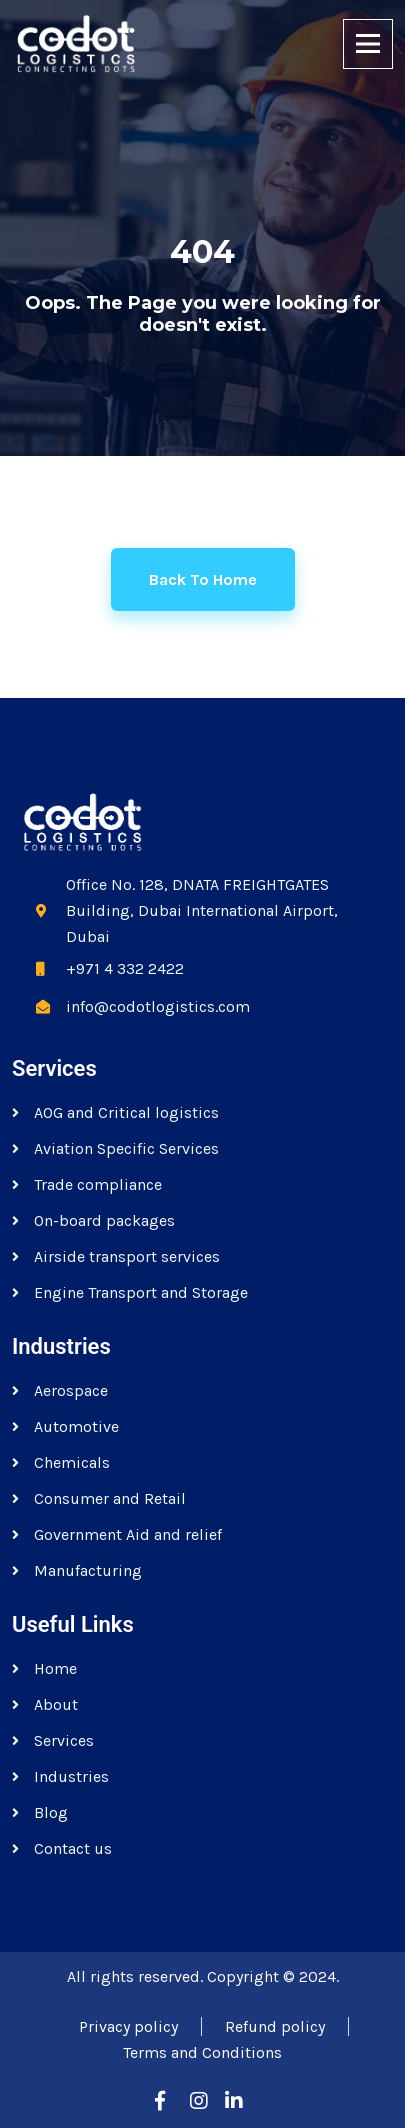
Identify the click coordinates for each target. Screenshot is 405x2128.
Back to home (203, 579)
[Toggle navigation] (368, 44)
